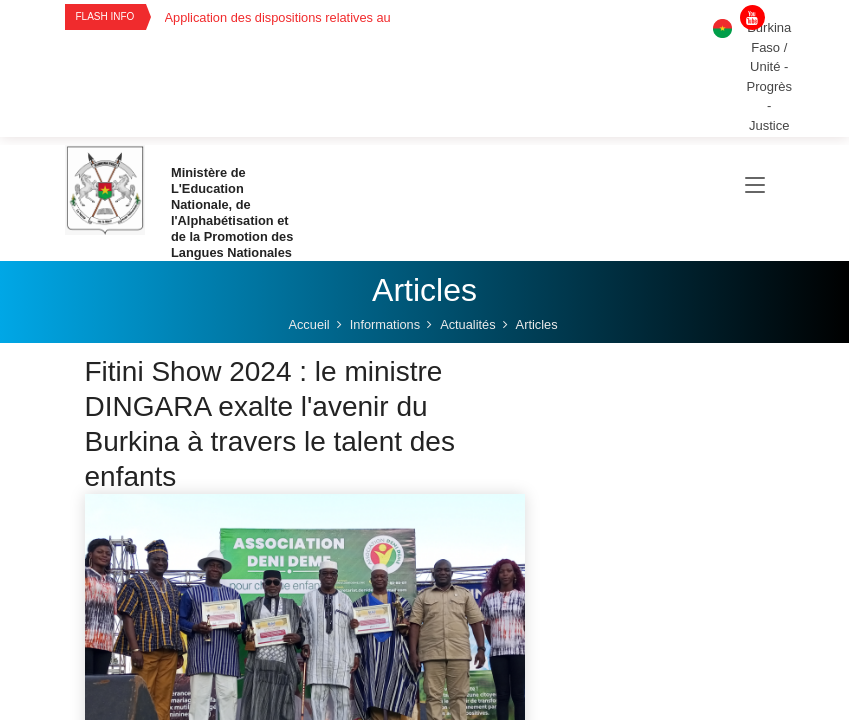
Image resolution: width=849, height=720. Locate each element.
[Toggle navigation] (755, 186)
